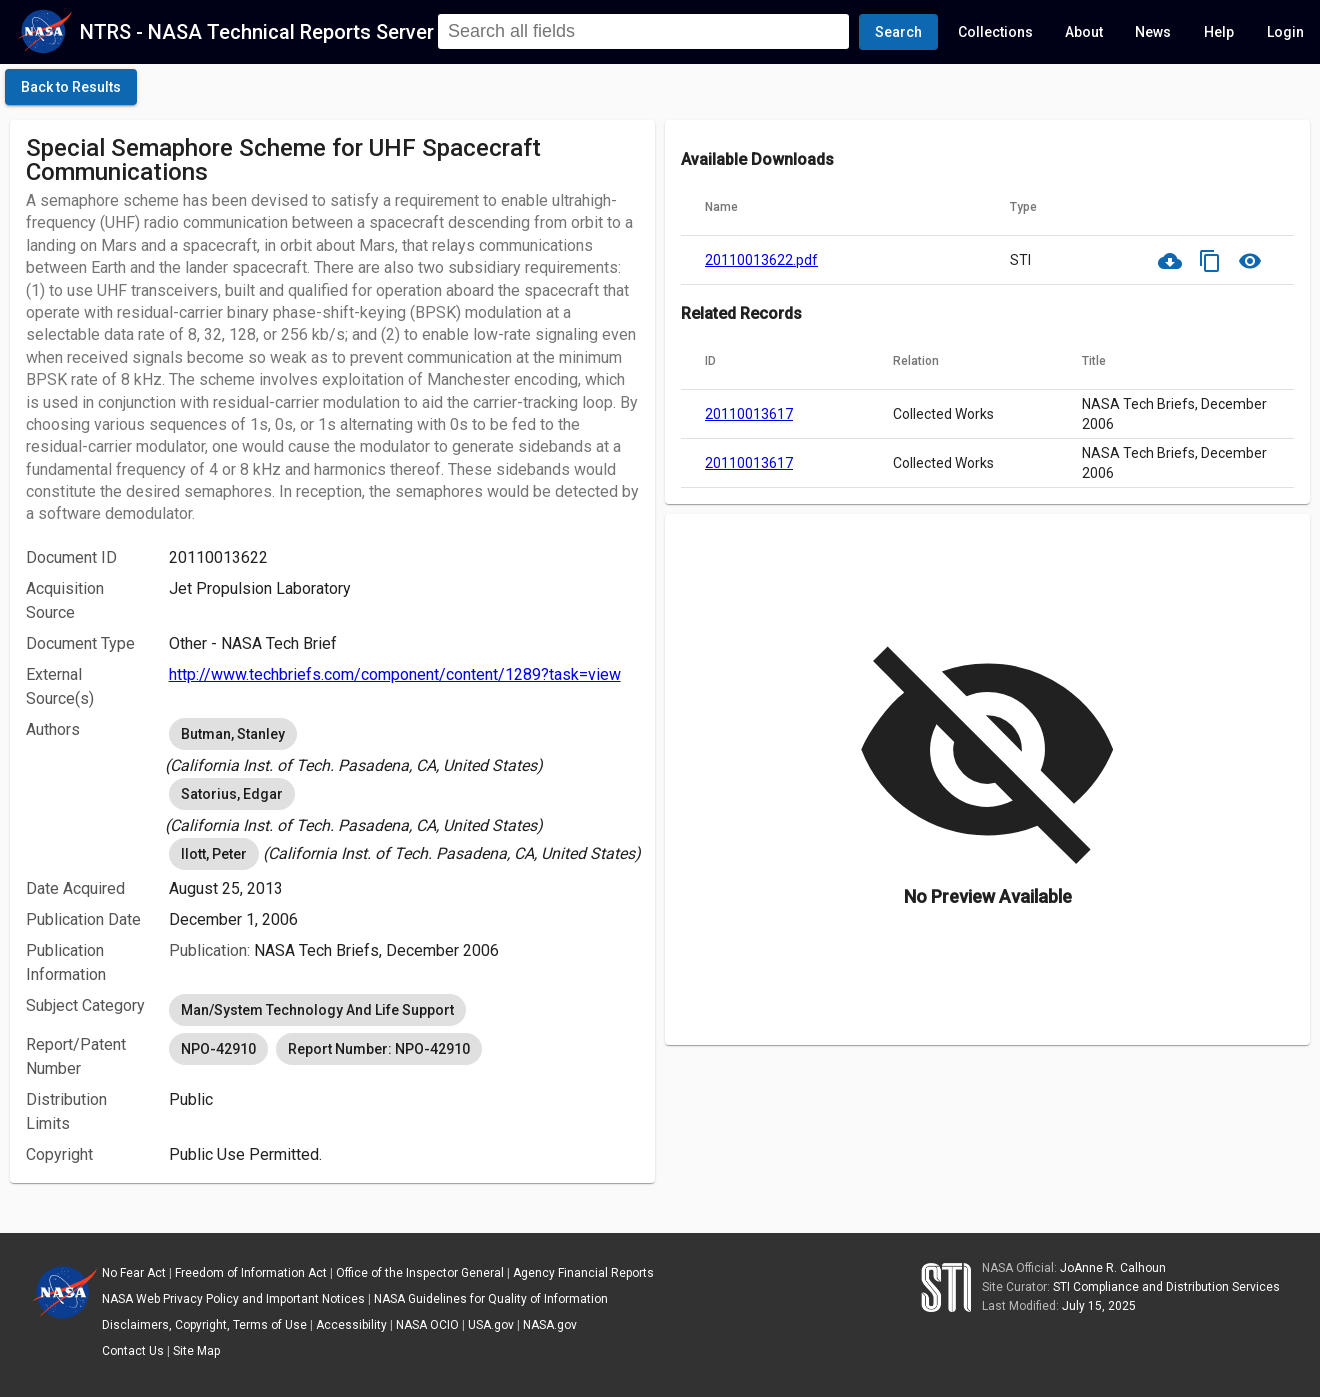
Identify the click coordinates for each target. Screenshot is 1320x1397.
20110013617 (749, 414)
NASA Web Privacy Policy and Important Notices (233, 1299)
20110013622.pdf (761, 260)
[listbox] (404, 746)
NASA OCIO (427, 1325)
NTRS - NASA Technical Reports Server (257, 32)
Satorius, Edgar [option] (232, 794)
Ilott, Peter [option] (214, 854)
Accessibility (351, 1325)
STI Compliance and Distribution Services (1166, 1287)
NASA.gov (550, 1325)
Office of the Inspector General (420, 1273)
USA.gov (491, 1325)
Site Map (196, 1351)
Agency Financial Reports (583, 1273)
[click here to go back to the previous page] (71, 87)
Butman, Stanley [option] (233, 734)
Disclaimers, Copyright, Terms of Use (204, 1325)
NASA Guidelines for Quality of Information (491, 1299)
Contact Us (133, 1351)
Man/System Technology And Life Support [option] (317, 1010)
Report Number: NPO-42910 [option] (379, 1049)
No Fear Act (134, 1273)
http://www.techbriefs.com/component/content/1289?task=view (395, 674)
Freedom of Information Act (251, 1273)
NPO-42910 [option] (218, 1049)
